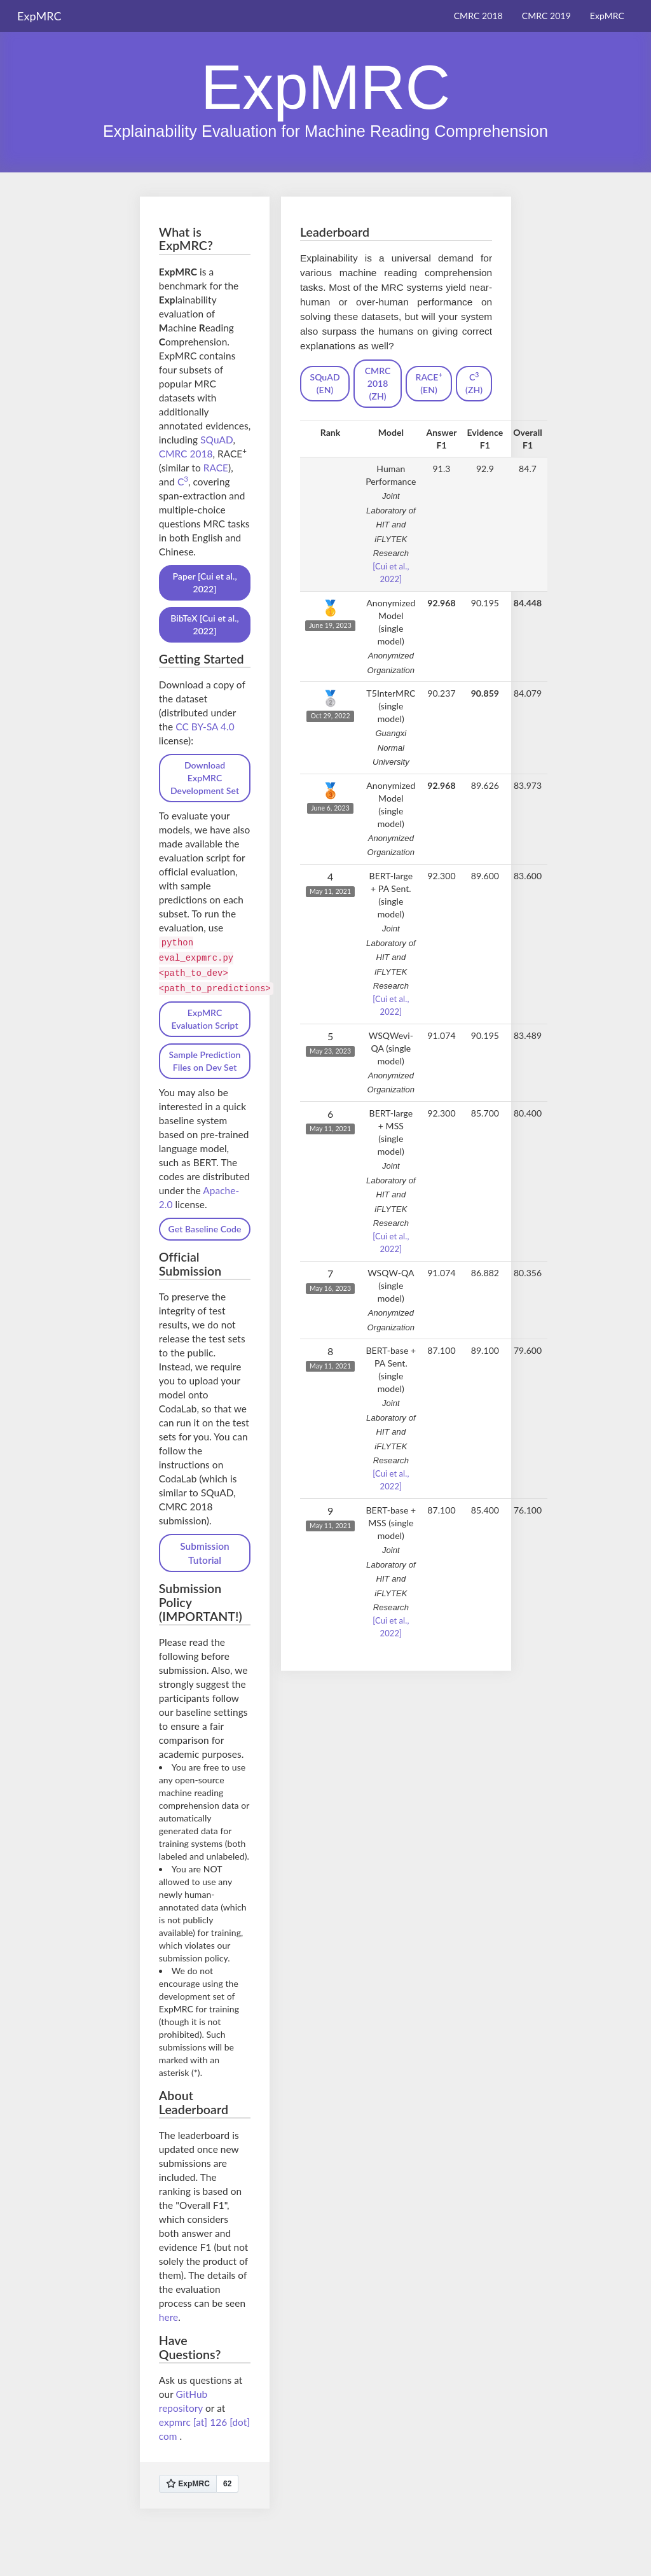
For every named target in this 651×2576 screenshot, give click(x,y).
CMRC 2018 (478, 15)
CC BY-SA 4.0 (205, 726)
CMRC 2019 (546, 15)
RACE (215, 467)
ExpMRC (607, 15)
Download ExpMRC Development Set (204, 778)
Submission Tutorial (205, 1553)
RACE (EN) (429, 383)
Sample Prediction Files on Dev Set (205, 1061)
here (168, 2317)
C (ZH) (474, 383)
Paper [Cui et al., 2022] (204, 582)
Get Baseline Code (205, 1228)
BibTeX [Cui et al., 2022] (204, 624)
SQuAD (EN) (324, 383)
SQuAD (216, 439)
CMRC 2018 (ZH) (378, 383)
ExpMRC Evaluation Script (204, 1019)
